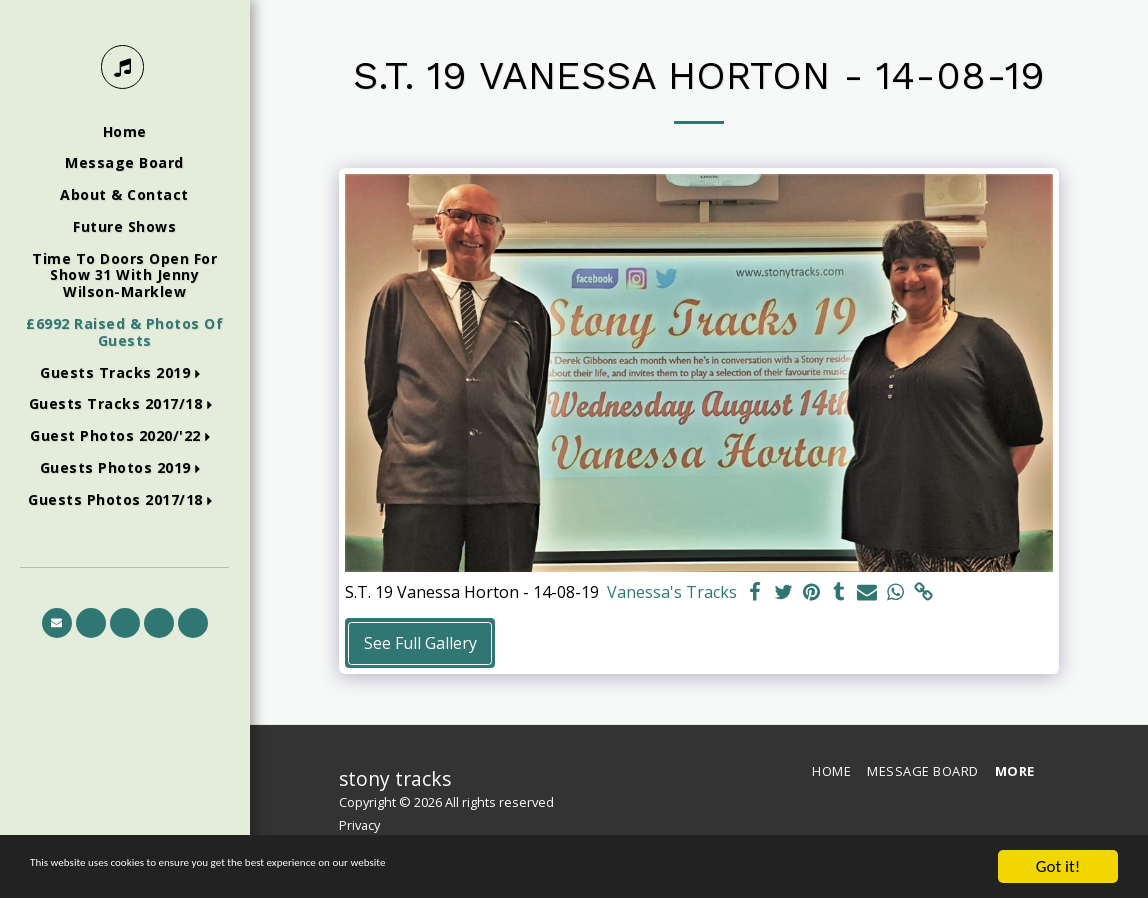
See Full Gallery (420, 643)
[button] (124, 373)
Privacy (359, 825)
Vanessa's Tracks (672, 592)
